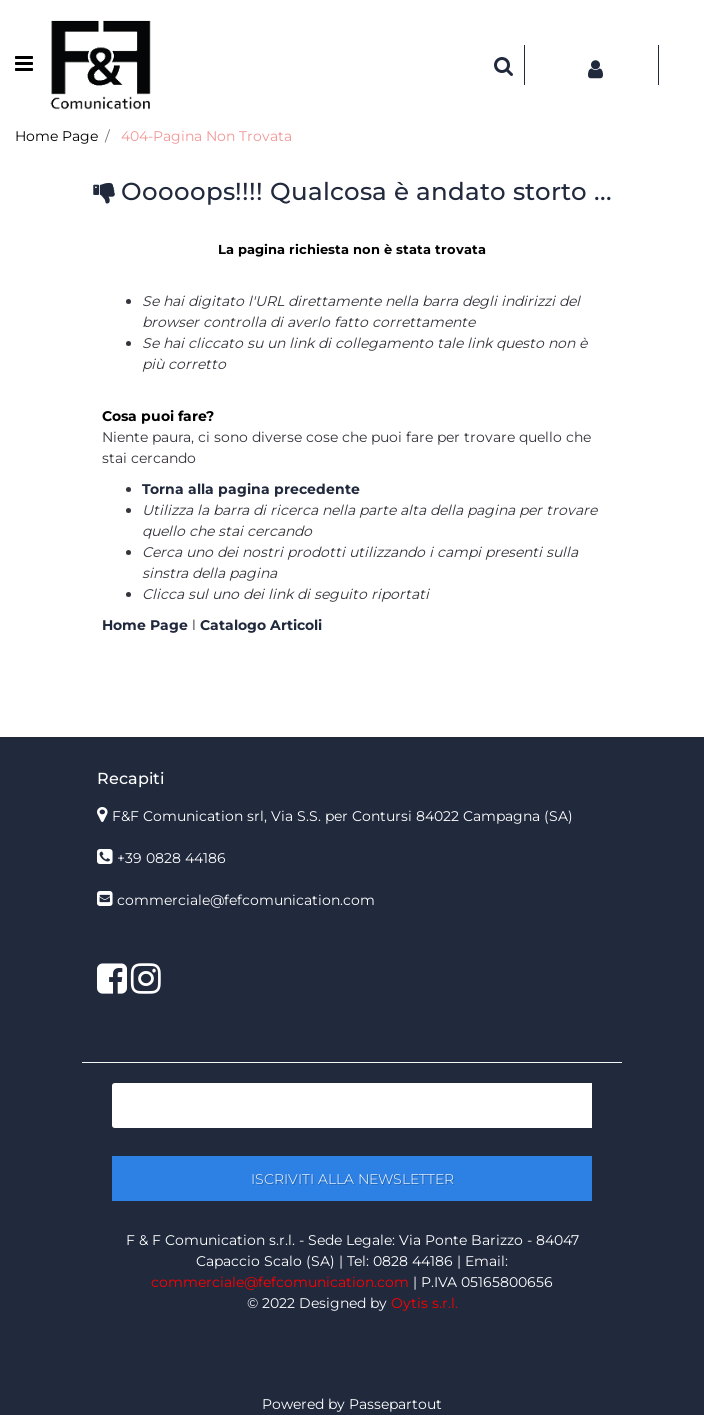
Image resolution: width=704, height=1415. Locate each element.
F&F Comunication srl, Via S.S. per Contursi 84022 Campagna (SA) (342, 816)
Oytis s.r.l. (424, 1303)
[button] (504, 65)
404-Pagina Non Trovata (206, 136)
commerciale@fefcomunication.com (246, 900)
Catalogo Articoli (261, 625)
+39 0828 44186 (171, 858)
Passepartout (395, 1404)
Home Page (56, 136)
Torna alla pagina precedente (251, 489)
